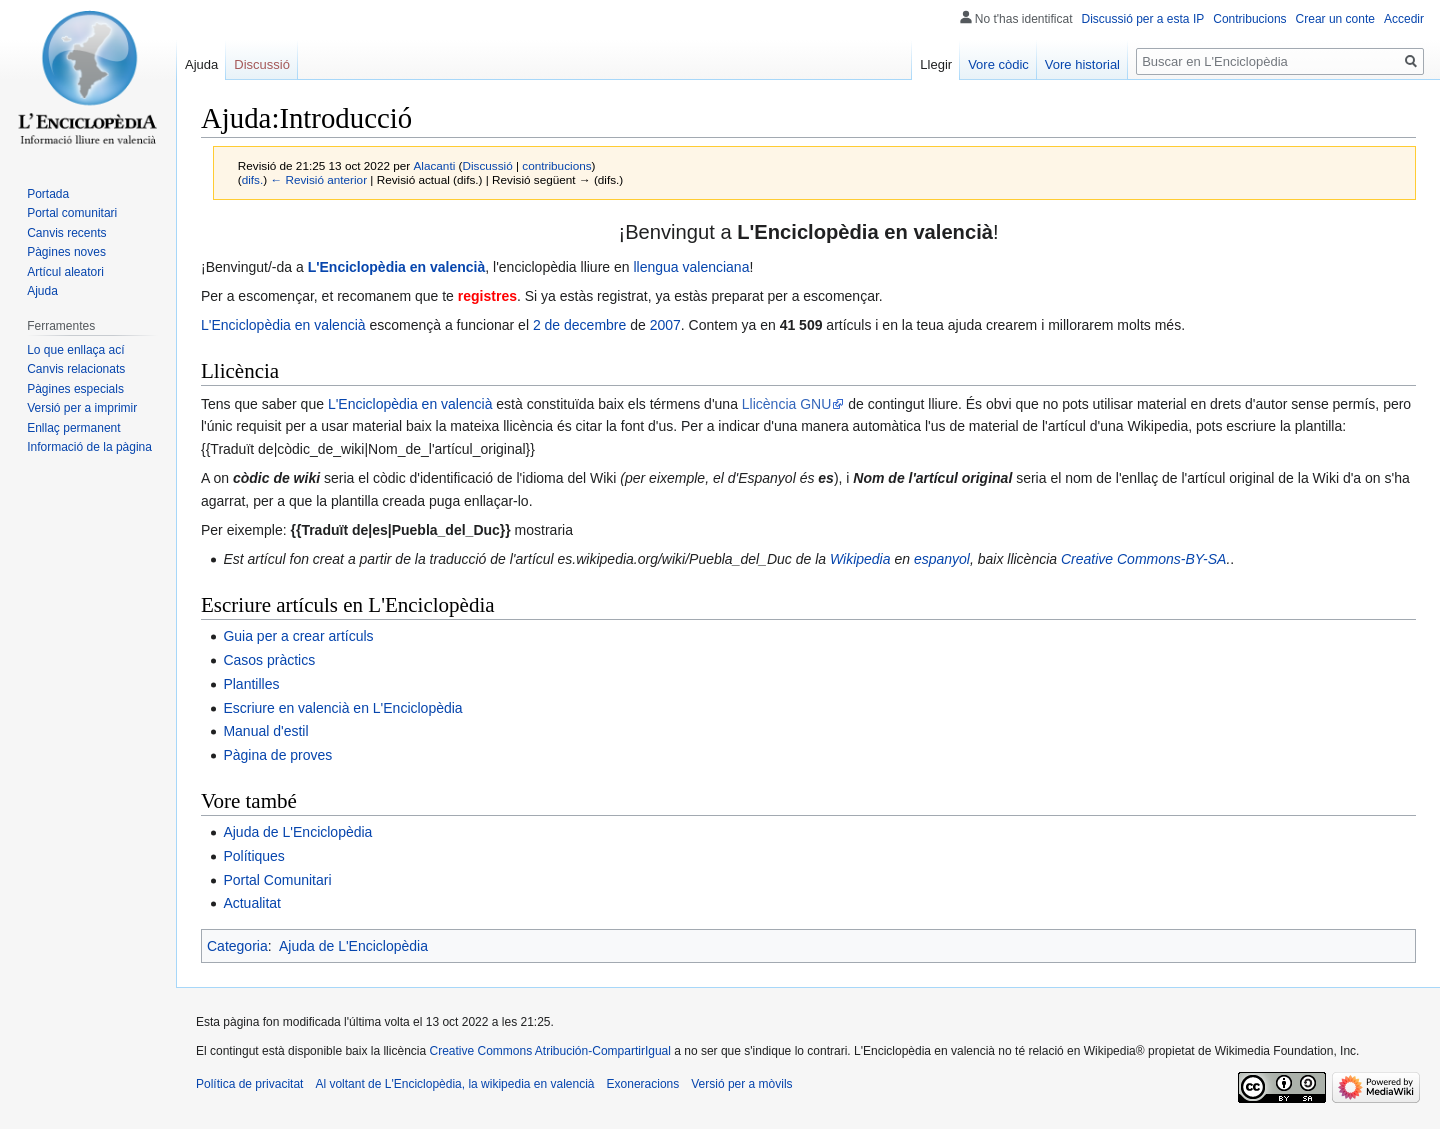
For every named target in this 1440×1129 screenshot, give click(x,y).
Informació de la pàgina (89, 447)
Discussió (487, 165)
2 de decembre (579, 325)
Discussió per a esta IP (1143, 19)
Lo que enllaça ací (75, 350)
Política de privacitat (249, 1084)
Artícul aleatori (65, 272)
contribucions (556, 165)
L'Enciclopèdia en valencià (397, 267)
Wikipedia (860, 559)
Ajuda (201, 64)
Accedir (1404, 19)
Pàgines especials (75, 389)
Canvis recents (66, 233)
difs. (253, 179)
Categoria (237, 946)
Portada (48, 194)
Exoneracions (643, 1084)
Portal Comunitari (277, 880)
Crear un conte (1335, 19)
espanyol (942, 559)
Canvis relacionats (76, 369)
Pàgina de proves (277, 755)
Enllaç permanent (73, 428)
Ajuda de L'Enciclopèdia (297, 832)
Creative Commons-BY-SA (1143, 559)
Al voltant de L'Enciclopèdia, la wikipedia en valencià (454, 1084)
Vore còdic (998, 64)
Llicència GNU (786, 404)
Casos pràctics (269, 660)
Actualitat (252, 903)
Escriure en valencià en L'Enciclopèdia (342, 708)
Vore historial (1082, 64)
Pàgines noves (66, 252)
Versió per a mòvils (741, 1084)
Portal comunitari (72, 213)
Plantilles (251, 684)
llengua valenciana (691, 267)
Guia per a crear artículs (298, 636)
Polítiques (253, 856)
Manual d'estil (265, 731)
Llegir (936, 64)
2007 (665, 325)
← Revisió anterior (318, 179)
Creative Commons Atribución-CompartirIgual (549, 1051)
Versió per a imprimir (82, 408)
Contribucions (1249, 19)
